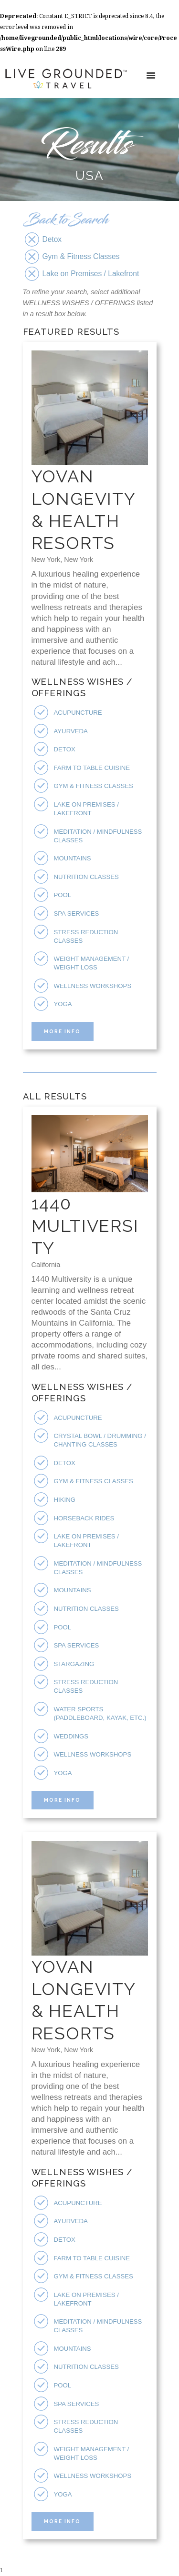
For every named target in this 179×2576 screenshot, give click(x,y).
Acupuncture (78, 712)
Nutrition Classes (86, 876)
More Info (62, 1031)
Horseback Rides (84, 1518)
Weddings (71, 1736)
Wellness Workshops (93, 985)
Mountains (72, 858)
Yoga (63, 1004)
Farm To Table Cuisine (92, 767)
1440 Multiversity (85, 1225)
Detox (64, 749)
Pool (63, 895)
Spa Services (76, 913)
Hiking (64, 1499)
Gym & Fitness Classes (93, 785)
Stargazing (74, 1663)
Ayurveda (71, 731)
